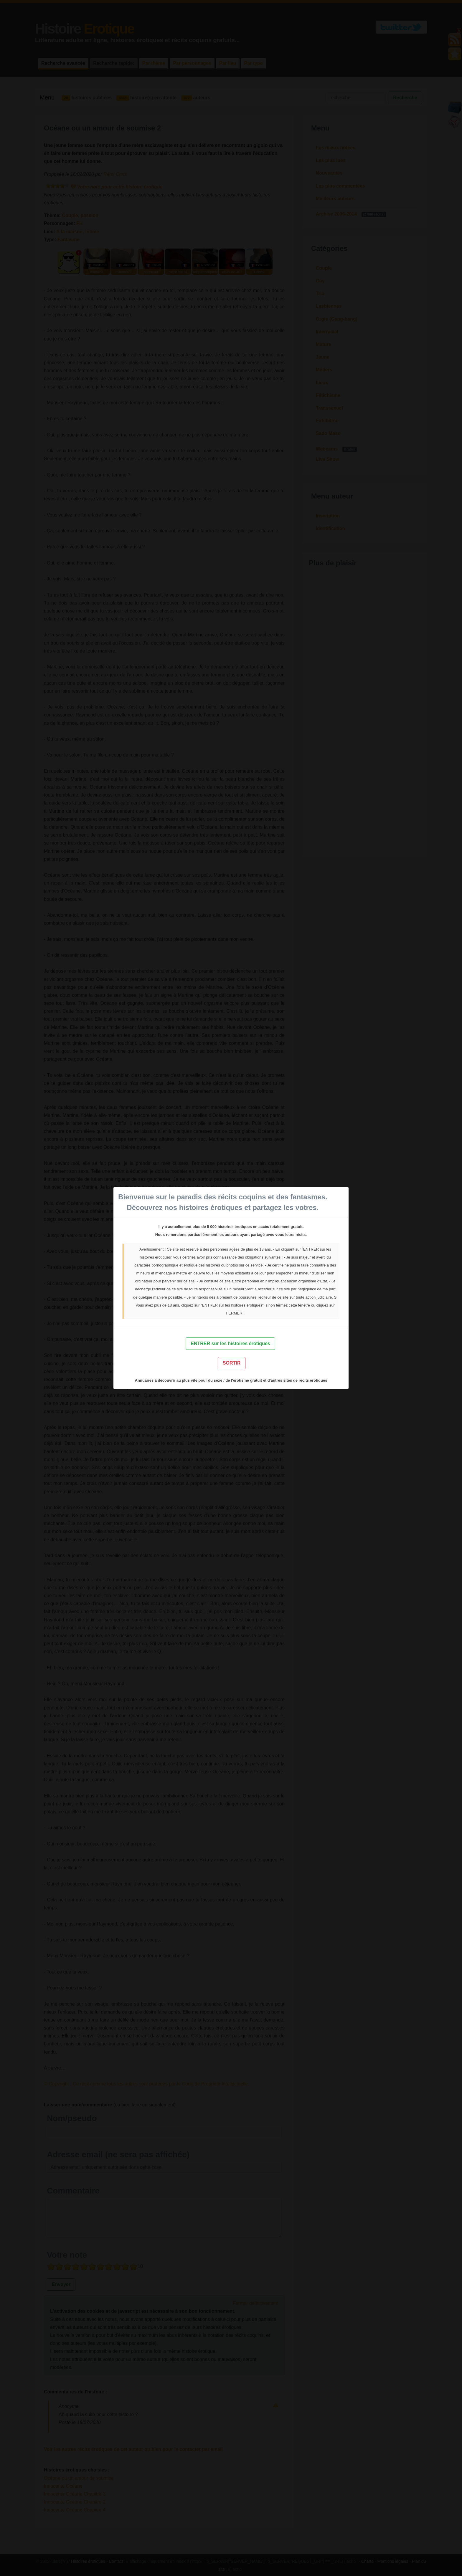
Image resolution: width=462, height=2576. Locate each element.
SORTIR (231, 1362)
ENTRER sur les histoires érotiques (230, 1343)
